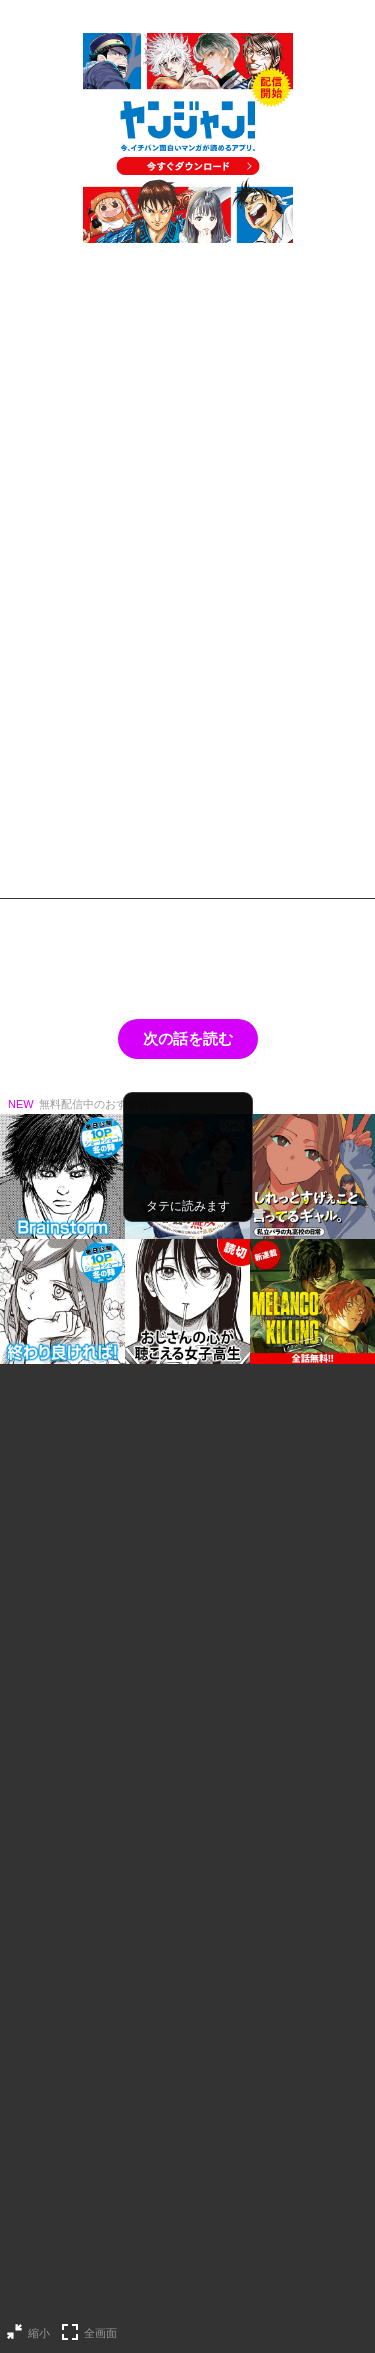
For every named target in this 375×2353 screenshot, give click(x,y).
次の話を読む (188, 1038)
